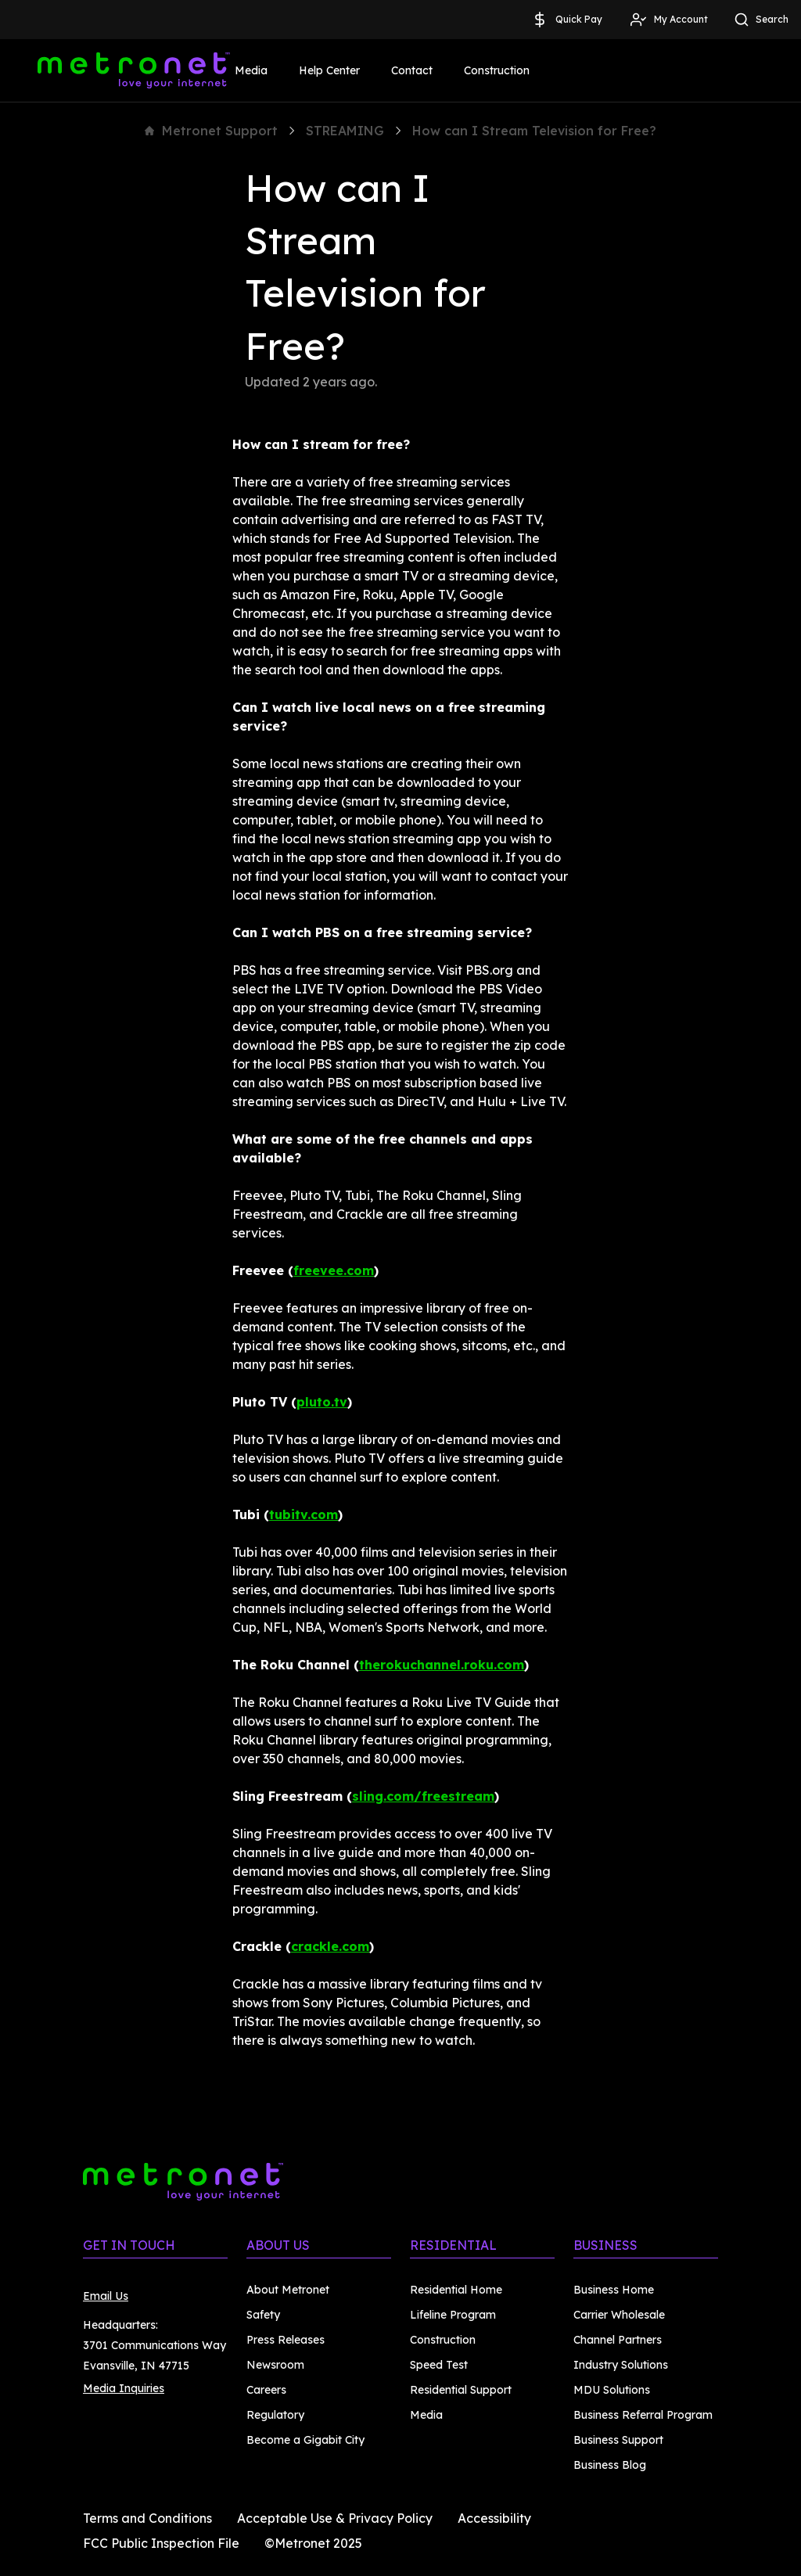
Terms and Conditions (147, 2518)
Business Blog (609, 2465)
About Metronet (287, 2290)
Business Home (613, 2290)
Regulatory (275, 2415)
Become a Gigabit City (305, 2440)
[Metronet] (134, 70)
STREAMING (345, 130)
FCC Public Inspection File (161, 2543)
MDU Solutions (611, 2390)
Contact (412, 70)
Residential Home (456, 2290)
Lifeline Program (453, 2315)
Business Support (618, 2440)
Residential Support (461, 2390)
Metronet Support (211, 130)
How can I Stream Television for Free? (534, 130)
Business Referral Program (643, 2415)
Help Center (329, 70)
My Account (668, 19)
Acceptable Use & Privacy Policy (335, 2518)
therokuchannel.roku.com (441, 1664)
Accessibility (494, 2518)
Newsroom (275, 2365)
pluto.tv (321, 1402)
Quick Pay (566, 19)
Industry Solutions (620, 2365)
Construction (497, 70)
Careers (266, 2390)
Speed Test (439, 2365)
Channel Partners (617, 2340)
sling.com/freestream (423, 1796)
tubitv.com (303, 1514)
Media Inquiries (123, 2388)
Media (251, 70)
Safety (263, 2315)
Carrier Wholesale (619, 2315)
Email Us (105, 2296)
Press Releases (285, 2340)
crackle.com (330, 1946)
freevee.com (333, 1270)
